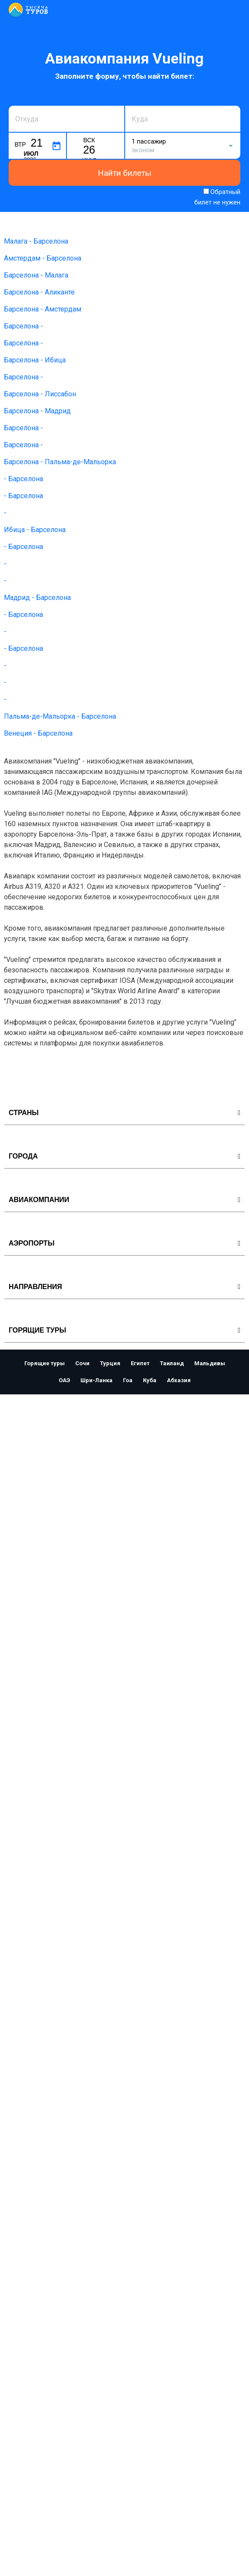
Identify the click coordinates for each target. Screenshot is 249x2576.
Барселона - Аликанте (39, 292)
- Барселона (23, 479)
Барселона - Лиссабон (40, 394)
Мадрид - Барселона (37, 597)
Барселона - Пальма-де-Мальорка (60, 462)
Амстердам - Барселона (42, 258)
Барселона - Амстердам (42, 309)
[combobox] (66, 119)
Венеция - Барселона (38, 733)
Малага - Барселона (36, 241)
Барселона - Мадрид (37, 411)
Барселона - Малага (36, 275)
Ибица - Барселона (35, 530)
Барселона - (23, 326)
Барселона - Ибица (35, 360)
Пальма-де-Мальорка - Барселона (60, 716)
